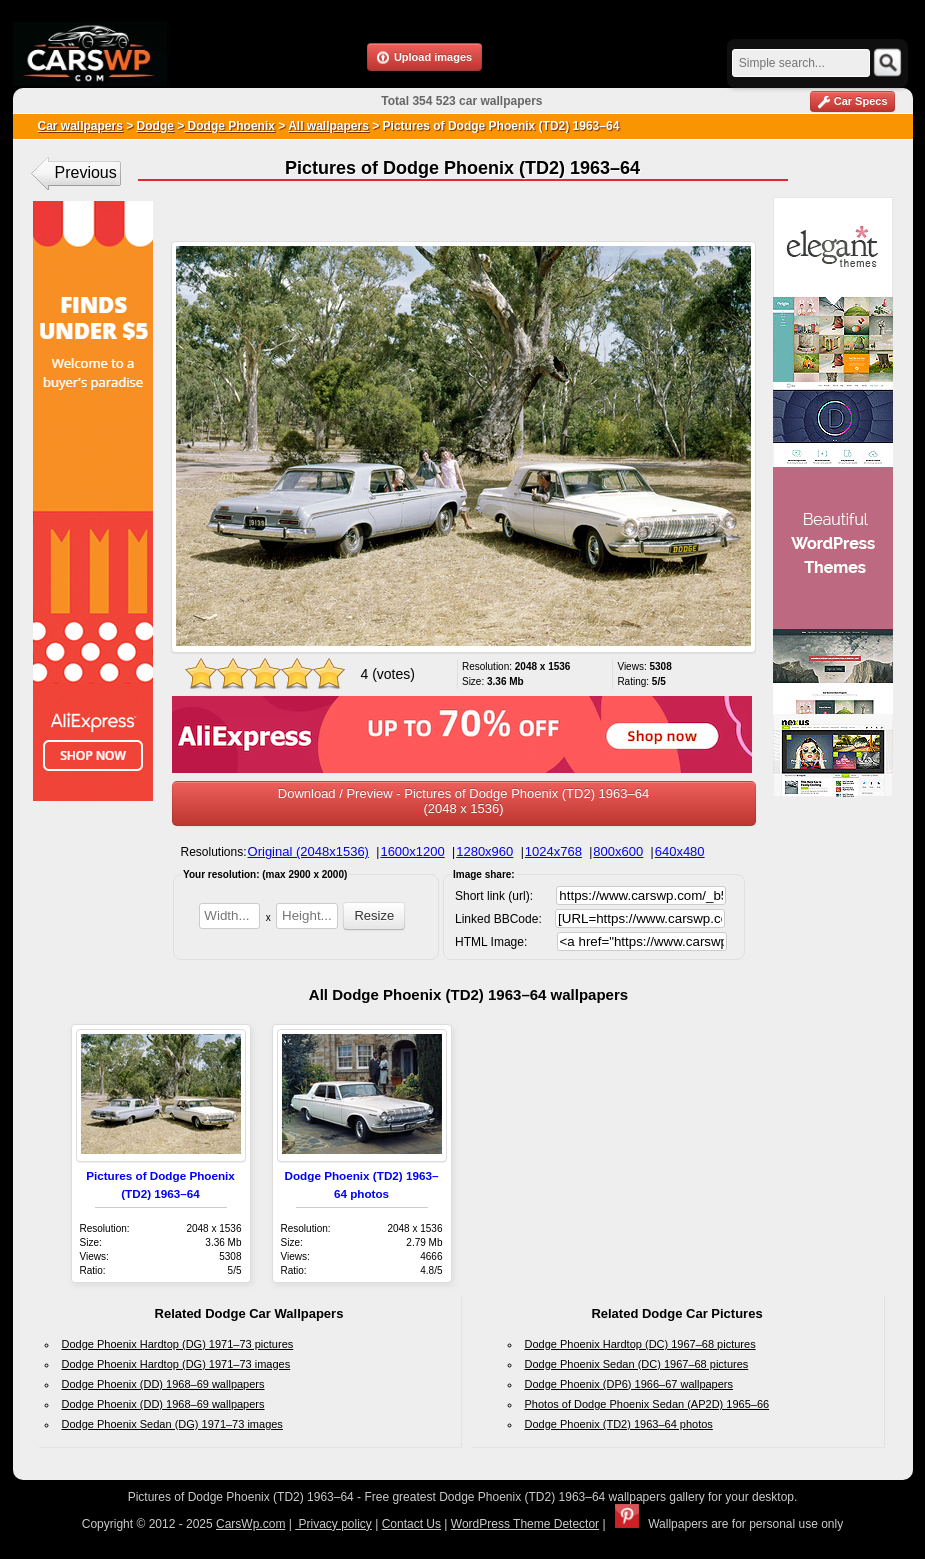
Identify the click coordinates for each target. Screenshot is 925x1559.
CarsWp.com (250, 1524)
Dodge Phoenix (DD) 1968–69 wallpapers (163, 1384)
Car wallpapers (80, 126)
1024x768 (553, 851)
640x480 (680, 851)
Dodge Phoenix (229, 126)
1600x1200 (412, 851)
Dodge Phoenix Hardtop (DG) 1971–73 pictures (178, 1344)
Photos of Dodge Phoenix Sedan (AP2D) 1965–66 (647, 1404)
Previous (86, 172)
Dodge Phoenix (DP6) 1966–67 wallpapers (629, 1384)
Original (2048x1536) (308, 851)
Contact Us (411, 1524)
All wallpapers (328, 126)
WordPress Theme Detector (525, 1524)
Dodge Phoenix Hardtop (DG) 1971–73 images (176, 1364)
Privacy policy (333, 1524)
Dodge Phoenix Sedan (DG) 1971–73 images (172, 1424)
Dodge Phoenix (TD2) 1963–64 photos (619, 1424)
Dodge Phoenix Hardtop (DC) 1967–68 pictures (640, 1344)
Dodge (155, 126)
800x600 (618, 851)
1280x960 (484, 851)
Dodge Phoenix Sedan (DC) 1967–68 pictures (637, 1364)
